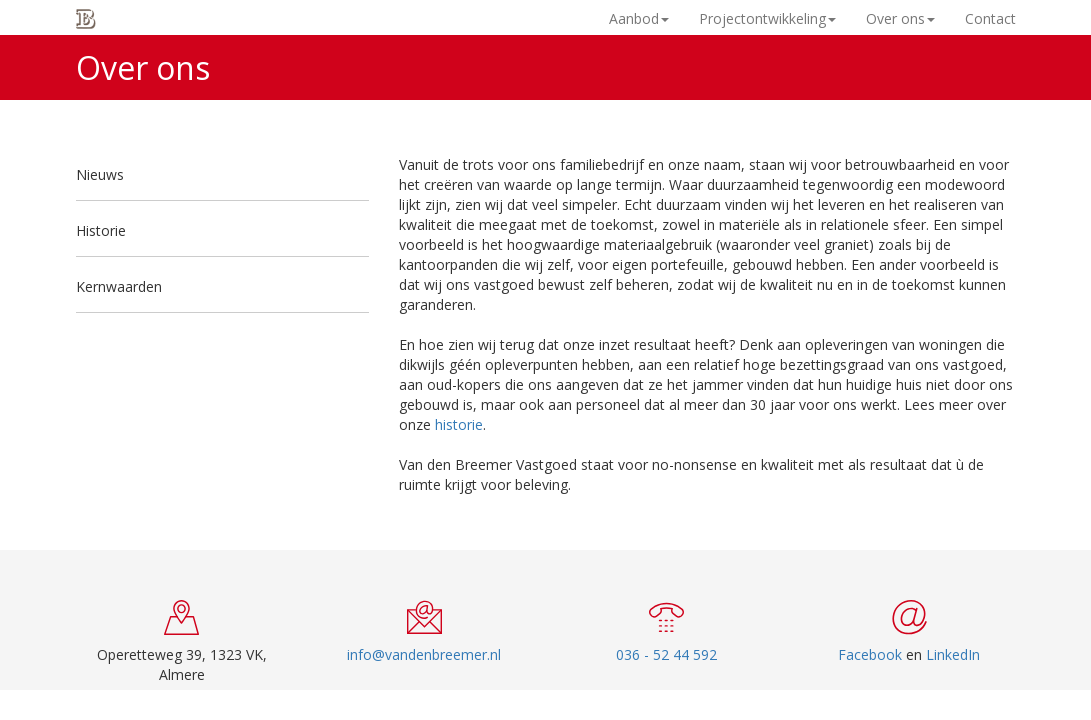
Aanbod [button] (639, 18)
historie (459, 424)
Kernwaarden (119, 286)
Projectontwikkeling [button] (767, 18)
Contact (990, 18)
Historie (101, 230)
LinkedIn (953, 654)
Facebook (870, 654)
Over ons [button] (900, 18)
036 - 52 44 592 (666, 654)
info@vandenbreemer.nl (424, 654)
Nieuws (100, 174)
